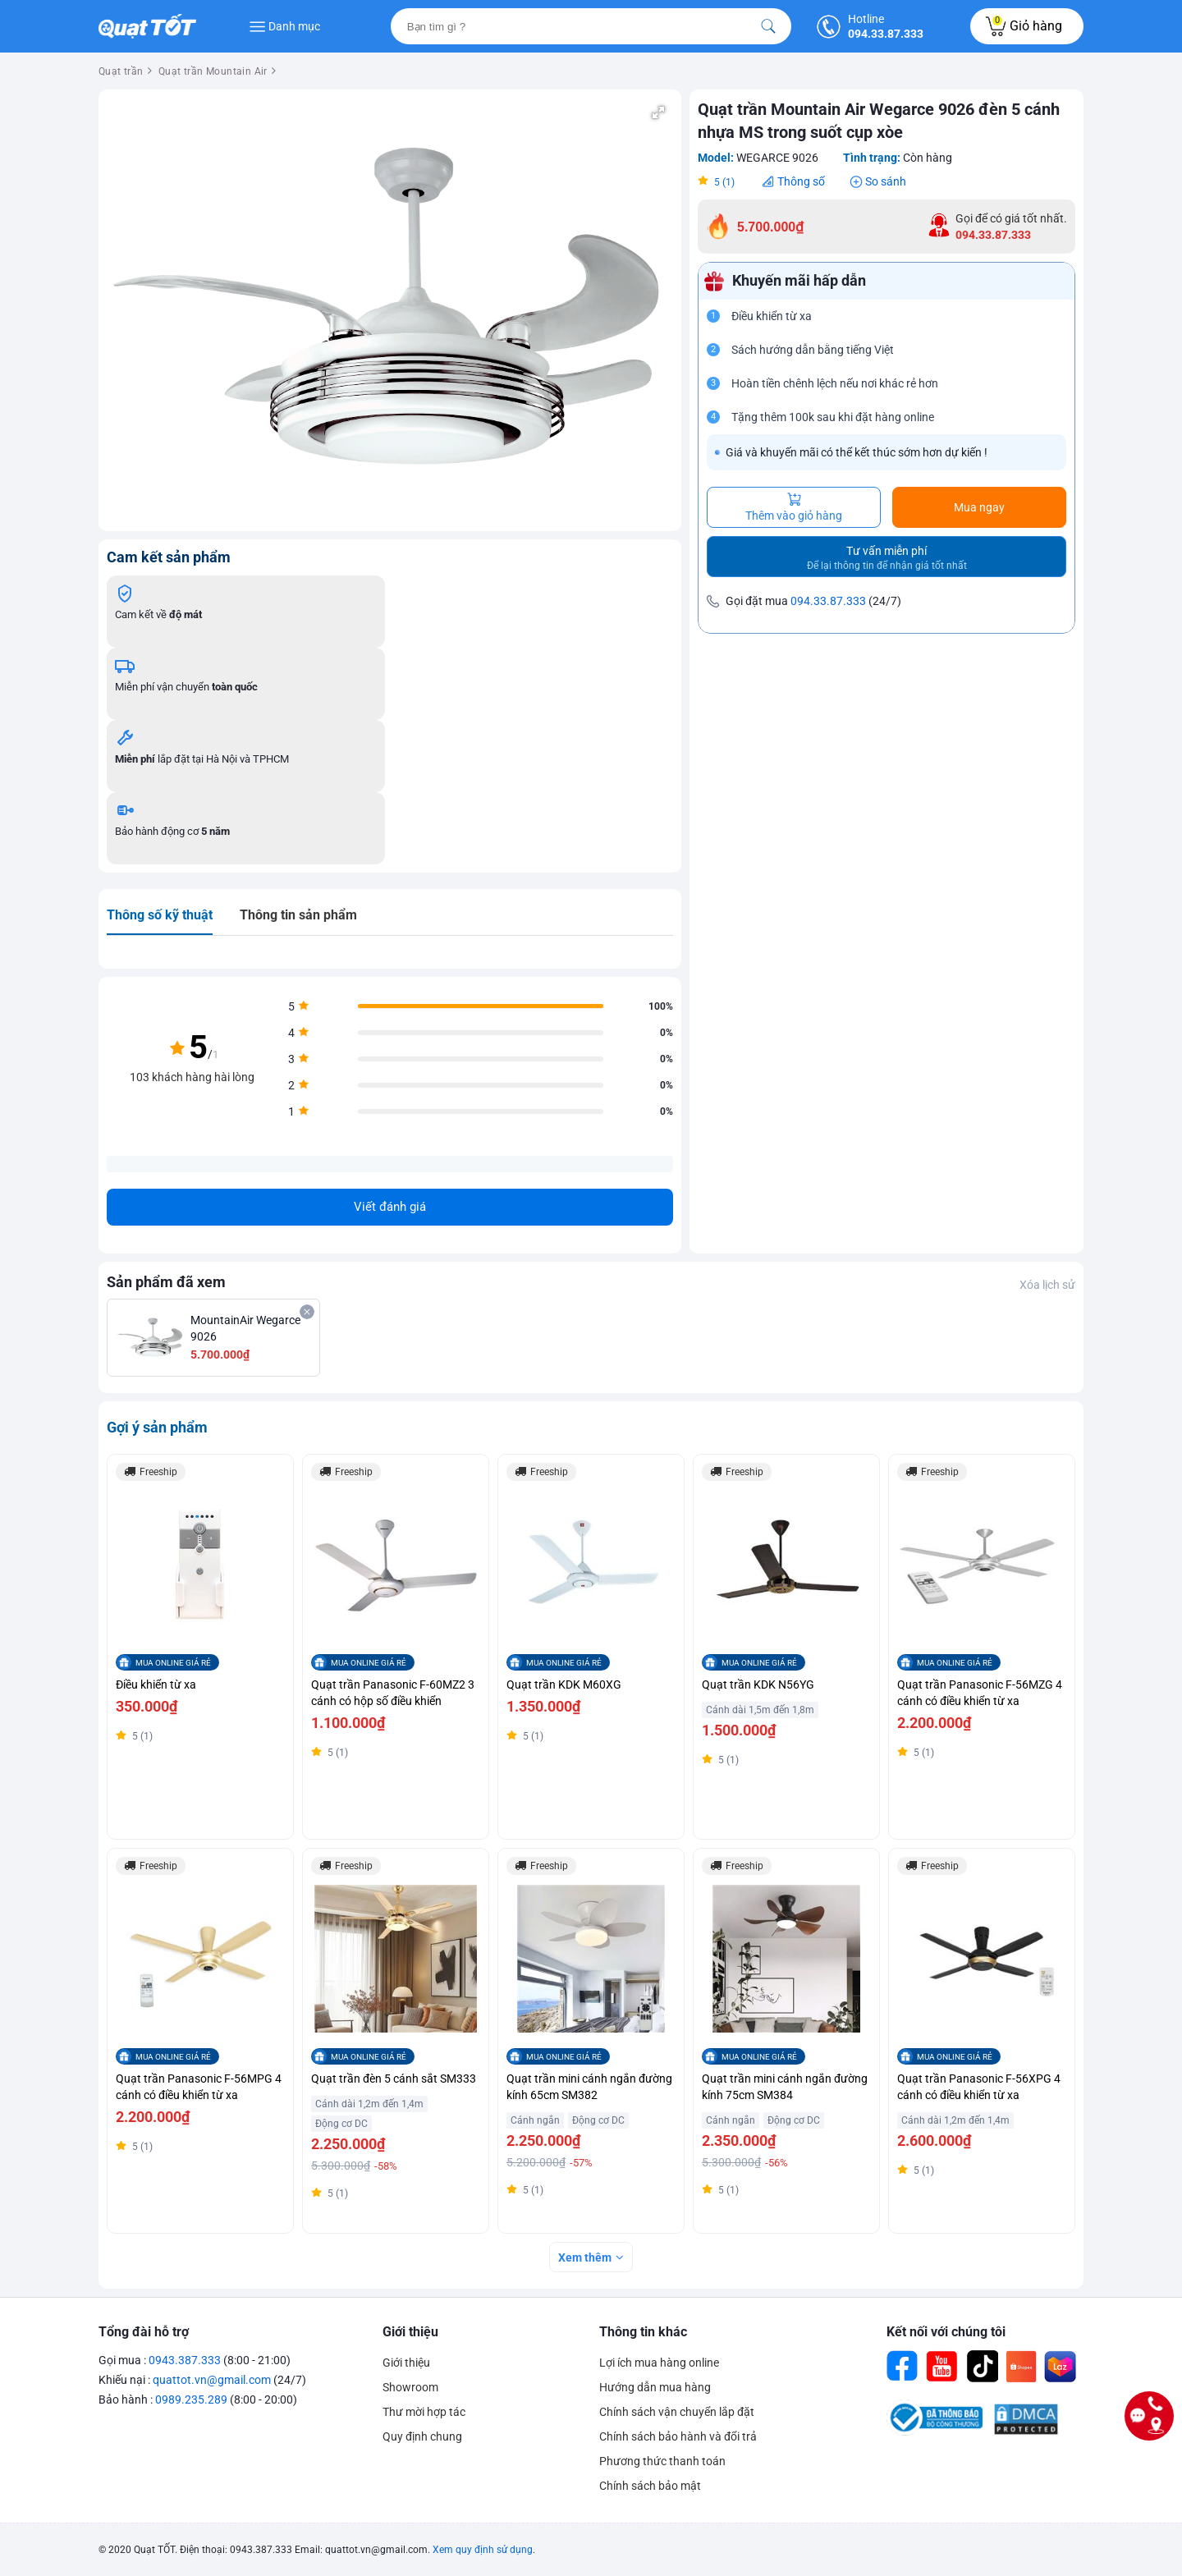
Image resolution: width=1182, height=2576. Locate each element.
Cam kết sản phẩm (169, 557)
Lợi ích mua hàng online (659, 2362)
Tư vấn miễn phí (887, 557)
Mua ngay (979, 507)
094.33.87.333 (828, 600)
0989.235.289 (191, 2399)
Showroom (410, 2387)
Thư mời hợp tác (424, 2411)
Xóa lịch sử (1047, 1284)
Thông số (801, 181)
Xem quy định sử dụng (483, 2549)
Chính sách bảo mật (650, 2485)
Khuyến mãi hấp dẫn (799, 281)
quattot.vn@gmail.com (212, 2379)
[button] (658, 112)
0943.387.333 (185, 2360)
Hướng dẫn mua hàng (655, 2387)
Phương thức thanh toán (662, 2461)
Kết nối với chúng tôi (946, 2332)
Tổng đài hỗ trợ (143, 2332)
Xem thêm (585, 2257)
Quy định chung (422, 2436)
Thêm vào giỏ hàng (793, 507)
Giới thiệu (410, 2332)
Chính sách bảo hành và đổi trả (678, 2436)
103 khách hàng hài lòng (192, 1077)
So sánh (885, 181)
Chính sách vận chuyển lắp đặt (676, 2411)
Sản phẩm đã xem (166, 1281)
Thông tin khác (643, 2332)
